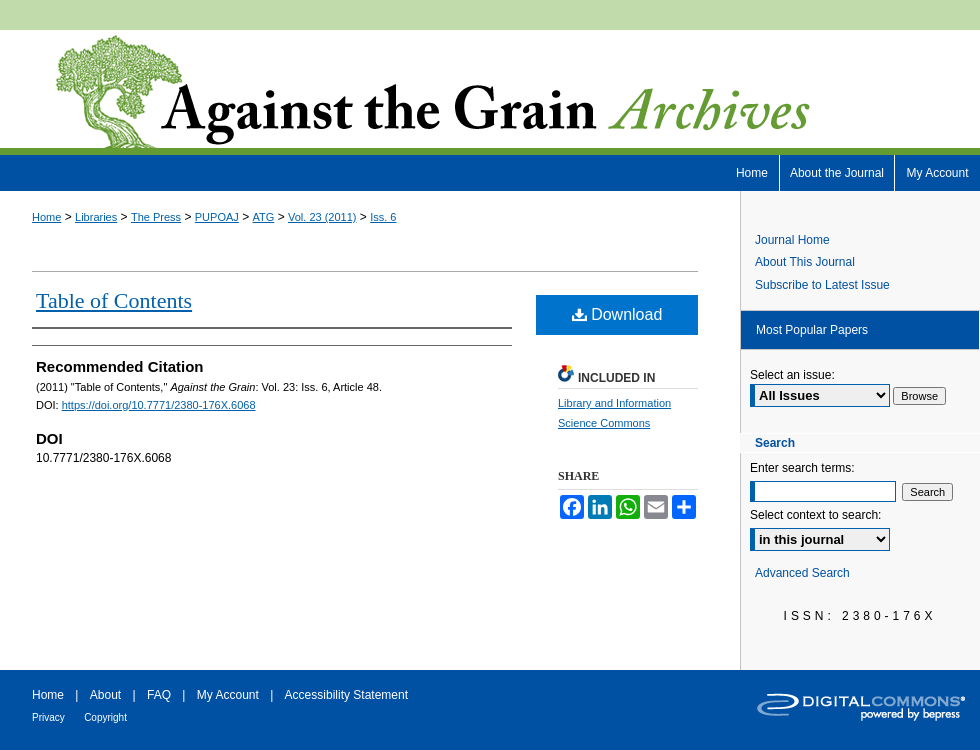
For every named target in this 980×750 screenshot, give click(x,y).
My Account (228, 695)
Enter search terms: (802, 468)
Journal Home (792, 240)
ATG (264, 217)
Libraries (96, 217)
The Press (156, 217)
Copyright (105, 717)
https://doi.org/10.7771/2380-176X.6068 (159, 405)
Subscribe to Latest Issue (822, 285)
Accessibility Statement (346, 695)
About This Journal (805, 262)
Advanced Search (802, 573)
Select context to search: (815, 515)
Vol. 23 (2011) (322, 217)
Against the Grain (490, 92)
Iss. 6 (383, 217)
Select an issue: (792, 375)
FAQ (159, 695)
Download (617, 314)
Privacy (48, 717)
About (105, 695)
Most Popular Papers (812, 330)
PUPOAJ (217, 217)
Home (46, 217)
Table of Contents (114, 300)
